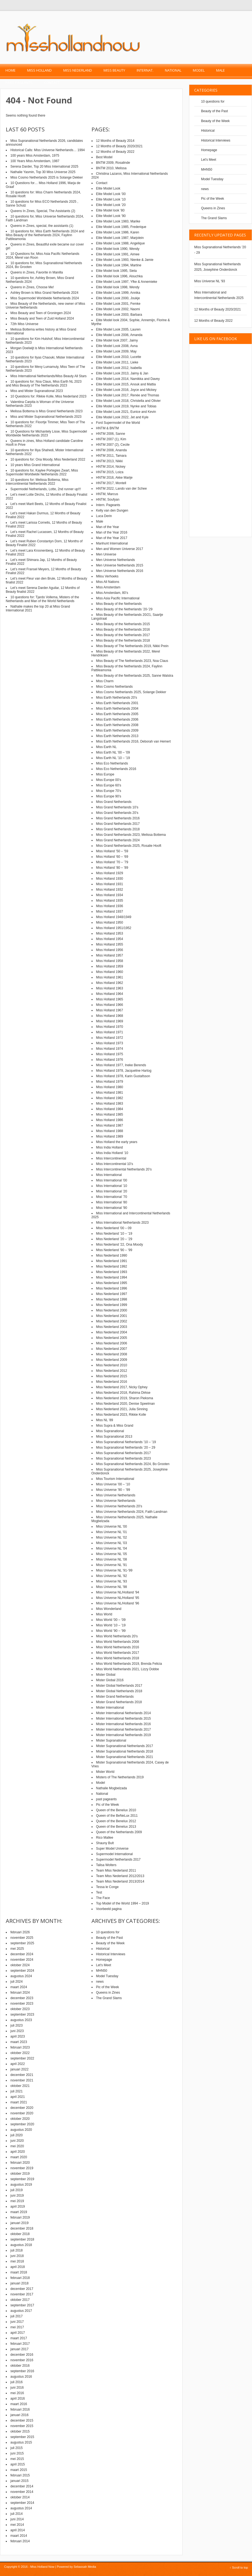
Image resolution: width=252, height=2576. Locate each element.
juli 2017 (16, 2316)
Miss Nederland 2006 (111, 1343)
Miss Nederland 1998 (111, 1299)
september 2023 (22, 2014)
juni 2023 (17, 2031)
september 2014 (22, 2503)
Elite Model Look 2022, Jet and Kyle (122, 417)
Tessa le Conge (107, 1887)
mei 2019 (17, 2201)
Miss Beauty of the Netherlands (119, 604)
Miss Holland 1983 (109, 1103)
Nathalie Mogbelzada (111, 1788)
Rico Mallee (104, 1837)
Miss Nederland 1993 (111, 1272)
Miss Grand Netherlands (113, 802)
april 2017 (17, 2333)
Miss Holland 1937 (109, 911)
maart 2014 (18, 2536)
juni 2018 (17, 2256)
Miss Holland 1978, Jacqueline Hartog (123, 1071)
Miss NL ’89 (104, 1420)
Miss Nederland (77, 70)
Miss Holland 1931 (109, 884)
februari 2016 (20, 2409)
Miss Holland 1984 (109, 1109)
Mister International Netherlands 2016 (123, 1724)
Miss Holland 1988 (109, 1131)
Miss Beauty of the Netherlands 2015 (123, 624)
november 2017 (21, 2294)
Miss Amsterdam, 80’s (112, 593)
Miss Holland (39, 70)
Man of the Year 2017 (111, 538)
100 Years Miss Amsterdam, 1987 (34, 161)
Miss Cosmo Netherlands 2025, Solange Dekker (131, 692)
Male (220, 70)
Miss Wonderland (108, 1609)
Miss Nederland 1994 (111, 1277)
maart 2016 (18, 2404)
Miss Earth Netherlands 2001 (117, 703)
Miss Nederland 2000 (111, 1310)
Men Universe (106, 554)
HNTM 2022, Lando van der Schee (121, 488)
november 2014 (21, 2492)
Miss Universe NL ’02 (111, 1537)
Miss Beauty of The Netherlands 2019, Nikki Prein (132, 646)
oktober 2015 (20, 2431)
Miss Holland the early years (117, 1142)
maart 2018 (18, 2272)
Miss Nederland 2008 (111, 1354)
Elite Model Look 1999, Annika (118, 293)
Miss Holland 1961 (109, 977)
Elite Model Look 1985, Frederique (121, 227)
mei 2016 (17, 2393)
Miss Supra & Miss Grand (114, 1425)
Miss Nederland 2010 (111, 1365)
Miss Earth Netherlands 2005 (117, 714)
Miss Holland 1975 (109, 1054)
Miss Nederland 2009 (111, 1360)
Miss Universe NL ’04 (111, 1548)
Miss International (109, 1175)
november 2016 (21, 2360)
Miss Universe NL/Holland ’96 (117, 1603)
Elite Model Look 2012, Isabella (119, 368)
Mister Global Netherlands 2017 (119, 1686)
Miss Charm (105, 681)
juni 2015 (17, 2453)
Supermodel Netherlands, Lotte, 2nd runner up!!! (45, 489)
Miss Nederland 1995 (111, 1283)
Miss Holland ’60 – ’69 (112, 857)
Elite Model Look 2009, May (116, 351)
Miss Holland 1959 (109, 966)
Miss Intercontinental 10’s (114, 1164)
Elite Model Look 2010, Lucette (118, 357)
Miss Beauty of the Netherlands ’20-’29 (124, 609)
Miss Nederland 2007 (111, 1349)
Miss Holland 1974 (109, 1049)
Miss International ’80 (111, 1202)
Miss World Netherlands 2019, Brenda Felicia (129, 1664)
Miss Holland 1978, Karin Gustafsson (123, 1076)
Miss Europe (105, 774)
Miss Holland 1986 (109, 1120)
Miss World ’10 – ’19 (111, 1625)
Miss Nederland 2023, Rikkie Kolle (121, 1415)
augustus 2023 (21, 2020)
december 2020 (21, 2108)
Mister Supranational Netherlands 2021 (124, 1757)
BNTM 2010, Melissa (111, 168)
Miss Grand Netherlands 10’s (117, 807)
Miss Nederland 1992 (111, 1266)
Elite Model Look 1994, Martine (118, 265)
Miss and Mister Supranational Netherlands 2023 (45, 417)
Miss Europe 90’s (108, 796)
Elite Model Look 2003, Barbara (119, 315)
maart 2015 (18, 2470)
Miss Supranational (110, 1431)
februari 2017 (20, 2344)
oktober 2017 (20, 2300)
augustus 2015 (21, 2442)
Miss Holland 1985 (109, 1114)
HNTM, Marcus (107, 494)
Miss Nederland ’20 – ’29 (114, 1239)
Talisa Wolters (106, 1865)
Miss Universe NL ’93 (111, 1581)
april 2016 (17, 2398)
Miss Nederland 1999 (111, 1305)
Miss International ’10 (111, 1186)
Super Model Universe (112, 1848)
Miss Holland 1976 (109, 1060)
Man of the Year (107, 527)
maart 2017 (18, 2338)
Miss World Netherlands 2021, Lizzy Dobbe (127, 1669)
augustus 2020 (21, 2130)
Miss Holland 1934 (109, 895)
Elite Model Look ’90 (111, 216)
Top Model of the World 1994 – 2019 (122, 1903)
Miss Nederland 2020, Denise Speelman (125, 1404)
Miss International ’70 (111, 1197)
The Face (103, 1898)
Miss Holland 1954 (109, 939)
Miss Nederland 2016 (111, 1382)
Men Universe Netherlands (115, 560)
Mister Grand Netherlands (115, 1696)
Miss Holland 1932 (109, 889)
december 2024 (21, 1954)
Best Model (104, 157)
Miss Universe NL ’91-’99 (114, 1570)
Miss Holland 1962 (109, 983)
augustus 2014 (21, 2508)
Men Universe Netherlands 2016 (119, 571)
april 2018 (17, 2267)
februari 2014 (20, 2541)
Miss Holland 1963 (109, 988)
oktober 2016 (20, 2366)
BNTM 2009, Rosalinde (113, 163)
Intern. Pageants (108, 505)
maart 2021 (18, 2102)
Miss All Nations (107, 582)
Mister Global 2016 (110, 1680)
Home (10, 70)
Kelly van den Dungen (112, 510)
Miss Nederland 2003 (111, 1327)
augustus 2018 (21, 2245)
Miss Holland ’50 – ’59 (112, 851)
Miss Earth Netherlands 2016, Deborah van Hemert (133, 741)
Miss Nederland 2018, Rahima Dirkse (123, 1393)
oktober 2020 (20, 2119)
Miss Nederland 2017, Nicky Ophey (122, 1387)
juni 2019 (17, 2195)
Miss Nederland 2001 (111, 1316)
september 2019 (22, 2179)
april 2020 (17, 2152)
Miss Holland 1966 (109, 1005)
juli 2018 (16, 2250)
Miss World (104, 1614)
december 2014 (21, 2486)
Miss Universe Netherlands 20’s (119, 1506)
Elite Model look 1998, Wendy (118, 287)
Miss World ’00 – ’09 (111, 1620)
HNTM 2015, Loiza (110, 472)
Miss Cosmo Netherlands (114, 687)
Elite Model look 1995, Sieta (116, 271)
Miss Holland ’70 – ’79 (112, 862)
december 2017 (21, 2289)
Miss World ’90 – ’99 (111, 1631)
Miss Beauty (114, 70)
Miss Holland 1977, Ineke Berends (121, 1065)
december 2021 (21, 2075)
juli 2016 (16, 2382)
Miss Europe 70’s (108, 791)
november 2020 (21, 2113)
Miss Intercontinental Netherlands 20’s (124, 1169)
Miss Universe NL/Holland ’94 (117, 1592)
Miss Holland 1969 (109, 1021)
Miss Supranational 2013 (114, 1436)
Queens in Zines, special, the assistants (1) (41, 226)
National (173, 70)
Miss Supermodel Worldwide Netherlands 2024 (44, 298)
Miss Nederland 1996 (111, 1288)
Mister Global (106, 1675)
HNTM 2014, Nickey (110, 467)
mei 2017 (17, 2327)
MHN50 (206, 169)
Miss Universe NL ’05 (111, 1554)
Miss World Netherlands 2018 (117, 1658)
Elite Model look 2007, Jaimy (117, 340)
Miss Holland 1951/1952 (113, 928)
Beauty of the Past (214, 111)
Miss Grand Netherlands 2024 (118, 840)
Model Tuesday (212, 179)
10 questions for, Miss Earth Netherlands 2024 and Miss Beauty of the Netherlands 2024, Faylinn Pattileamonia (45, 235)
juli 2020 (16, 2135)
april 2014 (17, 2530)
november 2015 (21, 2426)
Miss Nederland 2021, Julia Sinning (122, 1409)
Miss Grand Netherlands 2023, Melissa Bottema (131, 835)
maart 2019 (18, 2212)
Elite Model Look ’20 (111, 205)
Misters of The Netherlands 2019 (120, 1777)
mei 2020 (17, 2146)
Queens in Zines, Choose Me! (32, 287)
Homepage (209, 150)
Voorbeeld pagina (109, 1909)
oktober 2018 (20, 2234)
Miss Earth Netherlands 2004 (117, 708)
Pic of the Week (212, 199)
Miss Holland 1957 (109, 955)
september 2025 (22, 1943)
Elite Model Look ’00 (111, 194)
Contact (52, 82)
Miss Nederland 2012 (111, 1371)
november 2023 (21, 2003)
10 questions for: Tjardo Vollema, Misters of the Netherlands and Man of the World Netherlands (42, 599)
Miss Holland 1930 (109, 879)
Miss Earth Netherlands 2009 (117, 730)
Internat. (145, 70)
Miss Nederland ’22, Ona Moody (119, 1244)
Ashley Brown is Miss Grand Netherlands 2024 (44, 293)
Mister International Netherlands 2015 (123, 1718)
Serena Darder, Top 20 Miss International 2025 (44, 166)
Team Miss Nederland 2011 (116, 1870)
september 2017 (22, 2305)
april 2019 (17, 2206)
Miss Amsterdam (108, 587)
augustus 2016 (21, 2377)
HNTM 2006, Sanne (110, 434)
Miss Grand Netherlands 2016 (118, 818)
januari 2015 (19, 2481)
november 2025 (21, 1938)
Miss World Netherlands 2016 (117, 1647)
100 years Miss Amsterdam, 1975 (34, 155)
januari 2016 (19, 2415)
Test (99, 1892)
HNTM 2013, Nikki (109, 461)
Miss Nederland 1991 (111, 1261)
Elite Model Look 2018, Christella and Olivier (128, 401)
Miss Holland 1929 (109, 873)
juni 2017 (17, 2322)
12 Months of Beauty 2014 (115, 141)
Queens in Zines (213, 208)
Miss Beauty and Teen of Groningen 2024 (40, 313)
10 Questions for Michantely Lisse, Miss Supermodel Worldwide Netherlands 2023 (46, 433)
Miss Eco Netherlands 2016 (116, 769)
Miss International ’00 (111, 1180)
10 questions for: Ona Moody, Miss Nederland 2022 (47, 459)
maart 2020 (18, 2157)
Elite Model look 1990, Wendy (118, 249)
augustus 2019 (21, 2184)
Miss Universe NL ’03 (111, 1543)
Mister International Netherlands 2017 (123, 1729)
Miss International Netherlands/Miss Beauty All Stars (48, 376)
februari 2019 (20, 2217)
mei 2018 (17, 2261)
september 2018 (22, 2239)
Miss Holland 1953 (109, 933)
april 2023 (17, 2036)
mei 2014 (17, 2525)
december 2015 (21, 2420)
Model (199, 70)
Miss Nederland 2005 (111, 1338)
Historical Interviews (215, 140)
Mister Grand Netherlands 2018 (119, 1702)
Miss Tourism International (115, 1479)
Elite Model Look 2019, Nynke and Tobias (126, 406)
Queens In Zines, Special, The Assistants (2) (42, 211)
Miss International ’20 (111, 1191)
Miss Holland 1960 (109, 972)
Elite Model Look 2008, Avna (117, 346)
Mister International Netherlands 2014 (123, 1713)
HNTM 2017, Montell (111, 483)
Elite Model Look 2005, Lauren (118, 329)
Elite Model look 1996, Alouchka (119, 276)
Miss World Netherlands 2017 (117, 1653)
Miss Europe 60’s (108, 785)
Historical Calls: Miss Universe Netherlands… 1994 (47, 150)
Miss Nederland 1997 (111, 1294)
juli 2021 (16, 2091)
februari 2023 (20, 2047)
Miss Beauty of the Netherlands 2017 (123, 635)
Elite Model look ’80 (110, 210)
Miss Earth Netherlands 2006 (117, 719)
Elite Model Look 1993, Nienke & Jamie (124, 260)
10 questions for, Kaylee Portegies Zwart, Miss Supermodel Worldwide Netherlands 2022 (42, 472)
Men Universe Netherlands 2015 (119, 565)
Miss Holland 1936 (109, 906)
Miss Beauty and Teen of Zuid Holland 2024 (42, 318)
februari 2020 (20, 2163)
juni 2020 (17, 2141)
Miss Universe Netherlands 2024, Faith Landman (131, 1512)
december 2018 (21, 2228)
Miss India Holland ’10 (112, 1153)
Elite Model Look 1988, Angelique (120, 243)
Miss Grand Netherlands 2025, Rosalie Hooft (128, 846)
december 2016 (21, 2355)
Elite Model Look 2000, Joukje (118, 298)
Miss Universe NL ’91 (111, 1565)
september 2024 (22, 1971)
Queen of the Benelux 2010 (116, 1810)
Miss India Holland (109, 1147)
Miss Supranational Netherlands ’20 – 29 (125, 1447)
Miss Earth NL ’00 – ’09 (113, 752)
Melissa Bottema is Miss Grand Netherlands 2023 (46, 411)
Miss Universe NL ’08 (111, 1559)
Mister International (110, 1707)
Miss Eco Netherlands (112, 763)
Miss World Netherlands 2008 (117, 1642)
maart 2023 (18, 2042)
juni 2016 (17, 2387)
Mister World (105, 1772)
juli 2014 (16, 2514)
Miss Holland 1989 (109, 1136)
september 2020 (22, 2124)
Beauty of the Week (215, 121)
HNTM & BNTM (107, 428)
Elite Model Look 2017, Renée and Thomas (127, 395)
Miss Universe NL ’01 (111, 1532)
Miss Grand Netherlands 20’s (117, 813)
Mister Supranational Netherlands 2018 (124, 1751)
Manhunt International (112, 543)
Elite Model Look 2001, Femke (118, 304)
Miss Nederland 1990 (111, 1255)
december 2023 (21, 1998)
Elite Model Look (108, 188)
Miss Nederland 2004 (111, 1332)
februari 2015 (20, 2475)
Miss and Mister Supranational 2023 (36, 391)
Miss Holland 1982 (109, 1098)
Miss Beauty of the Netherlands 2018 (123, 640)
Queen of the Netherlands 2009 (119, 1832)
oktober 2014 (20, 2497)
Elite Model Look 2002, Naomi (118, 309)
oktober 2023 (20, 2009)
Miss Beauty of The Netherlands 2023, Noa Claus (132, 661)
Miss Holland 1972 (109, 1038)
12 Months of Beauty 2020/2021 (217, 309)
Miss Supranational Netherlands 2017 (123, 1453)
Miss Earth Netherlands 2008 (117, 725)
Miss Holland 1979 (109, 1082)
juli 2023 (16, 2025)
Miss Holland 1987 (109, 1125)
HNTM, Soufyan (107, 499)
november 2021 (21, 2080)
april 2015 (17, 2464)
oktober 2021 (20, 2086)
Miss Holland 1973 (109, 1043)
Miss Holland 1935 (109, 900)
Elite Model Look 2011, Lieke (117, 362)
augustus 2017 (21, 2311)
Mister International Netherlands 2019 (123, 1735)
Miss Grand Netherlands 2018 (118, 829)
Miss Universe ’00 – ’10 (113, 1484)
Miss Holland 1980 (109, 1087)
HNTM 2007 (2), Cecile (113, 445)
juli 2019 (16, 2190)
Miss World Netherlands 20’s (117, 1636)
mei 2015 (17, 2459)
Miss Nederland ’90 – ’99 (114, 1250)
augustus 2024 (21, 1976)
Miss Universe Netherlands (115, 1495)
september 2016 (22, 2371)
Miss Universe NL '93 (209, 281)
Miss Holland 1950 (109, 922)
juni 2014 (17, 2519)
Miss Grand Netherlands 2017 (118, 824)
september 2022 (22, 2058)
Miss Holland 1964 (109, 994)
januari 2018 (19, 2283)
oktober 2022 (20, 2053)
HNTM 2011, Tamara (111, 456)
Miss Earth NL (106, 747)
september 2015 (22, 2437)
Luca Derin (104, 516)
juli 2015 (16, 2448)
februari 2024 (20, 1992)
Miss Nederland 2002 (111, 1321)
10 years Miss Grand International (35, 465)
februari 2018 (20, 2278)
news (205, 189)
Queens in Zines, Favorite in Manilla (36, 272)
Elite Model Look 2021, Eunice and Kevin (126, 412)
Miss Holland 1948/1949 (113, 917)
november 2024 (21, 1960)
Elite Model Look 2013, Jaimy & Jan (122, 373)
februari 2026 (20, 1932)
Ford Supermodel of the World (118, 423)
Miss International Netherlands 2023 (122, 1222)
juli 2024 (16, 1982)
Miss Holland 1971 (109, 1032)
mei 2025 (17, 1949)
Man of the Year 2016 (111, 532)
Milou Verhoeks (107, 576)
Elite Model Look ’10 (111, 199)
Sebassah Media (85, 2566)
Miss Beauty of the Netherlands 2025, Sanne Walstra (134, 676)
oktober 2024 (20, 1965)
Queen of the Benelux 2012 (116, 1821)
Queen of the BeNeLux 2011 (117, 1816)
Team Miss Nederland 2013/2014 (120, 1881)
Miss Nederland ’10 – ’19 (114, 1233)
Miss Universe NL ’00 (111, 1526)
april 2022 (17, 2064)
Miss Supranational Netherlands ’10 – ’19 (126, 1442)
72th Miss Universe (24, 324)
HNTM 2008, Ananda (111, 450)
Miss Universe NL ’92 (111, 1576)
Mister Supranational (111, 1740)
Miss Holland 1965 (109, 999)
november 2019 (21, 2168)
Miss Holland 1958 (109, 961)
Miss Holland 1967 (109, 1010)
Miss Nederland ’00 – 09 (113, 1228)
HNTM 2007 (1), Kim (111, 439)
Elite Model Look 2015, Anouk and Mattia (126, 384)
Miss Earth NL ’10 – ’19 (113, 758)
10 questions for (212, 101)
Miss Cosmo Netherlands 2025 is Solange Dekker (46, 177)
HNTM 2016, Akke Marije (114, 477)
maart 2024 (18, 1987)
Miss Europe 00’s (108, 780)
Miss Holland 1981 (109, 1092)
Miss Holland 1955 (109, 944)
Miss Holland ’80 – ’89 (112, 868)
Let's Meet (208, 160)
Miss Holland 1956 (109, 950)
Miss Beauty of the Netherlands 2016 (123, 629)
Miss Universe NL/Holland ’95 (117, 1598)
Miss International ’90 (111, 1208)
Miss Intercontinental (111, 1158)
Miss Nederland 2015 (111, 1376)
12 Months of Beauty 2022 (213, 321)
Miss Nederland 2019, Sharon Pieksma (124, 1398)
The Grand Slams (214, 218)
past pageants (19, 82)
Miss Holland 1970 (109, 1027)
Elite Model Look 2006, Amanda (119, 335)
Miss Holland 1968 (109, 1016)
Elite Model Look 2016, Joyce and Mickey (126, 390)
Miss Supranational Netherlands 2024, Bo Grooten (133, 1464)
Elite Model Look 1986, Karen (117, 232)
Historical (207, 130)
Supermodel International (114, 1854)
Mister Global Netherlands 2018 (119, 1691)
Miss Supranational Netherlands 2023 (123, 1458)
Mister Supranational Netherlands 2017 (124, 1746)
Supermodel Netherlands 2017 (118, 1859)
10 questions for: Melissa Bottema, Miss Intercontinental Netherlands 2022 (37, 482)
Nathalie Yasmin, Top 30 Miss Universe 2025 (42, 172)
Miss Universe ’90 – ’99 (113, 1490)
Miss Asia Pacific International (118, 598)
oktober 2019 (20, 2174)
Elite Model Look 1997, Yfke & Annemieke (126, 282)
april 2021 (17, 2097)
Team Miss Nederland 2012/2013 (120, 1876)
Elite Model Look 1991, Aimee (118, 254)
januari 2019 (19, 2223)
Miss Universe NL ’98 (111, 1587)
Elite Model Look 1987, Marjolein (120, 238)
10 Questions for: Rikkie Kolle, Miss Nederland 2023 (48, 396)
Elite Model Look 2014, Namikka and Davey (128, 379)
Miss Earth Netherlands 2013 (117, 736)
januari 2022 (19, 2069)
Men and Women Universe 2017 (119, 549)
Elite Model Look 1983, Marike (118, 221)
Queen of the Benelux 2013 (116, 1827)
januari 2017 (19, 2349)
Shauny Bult (105, 1843)
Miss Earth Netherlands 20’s (116, 697)
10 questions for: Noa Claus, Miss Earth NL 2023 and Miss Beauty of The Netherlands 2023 (44, 383)
